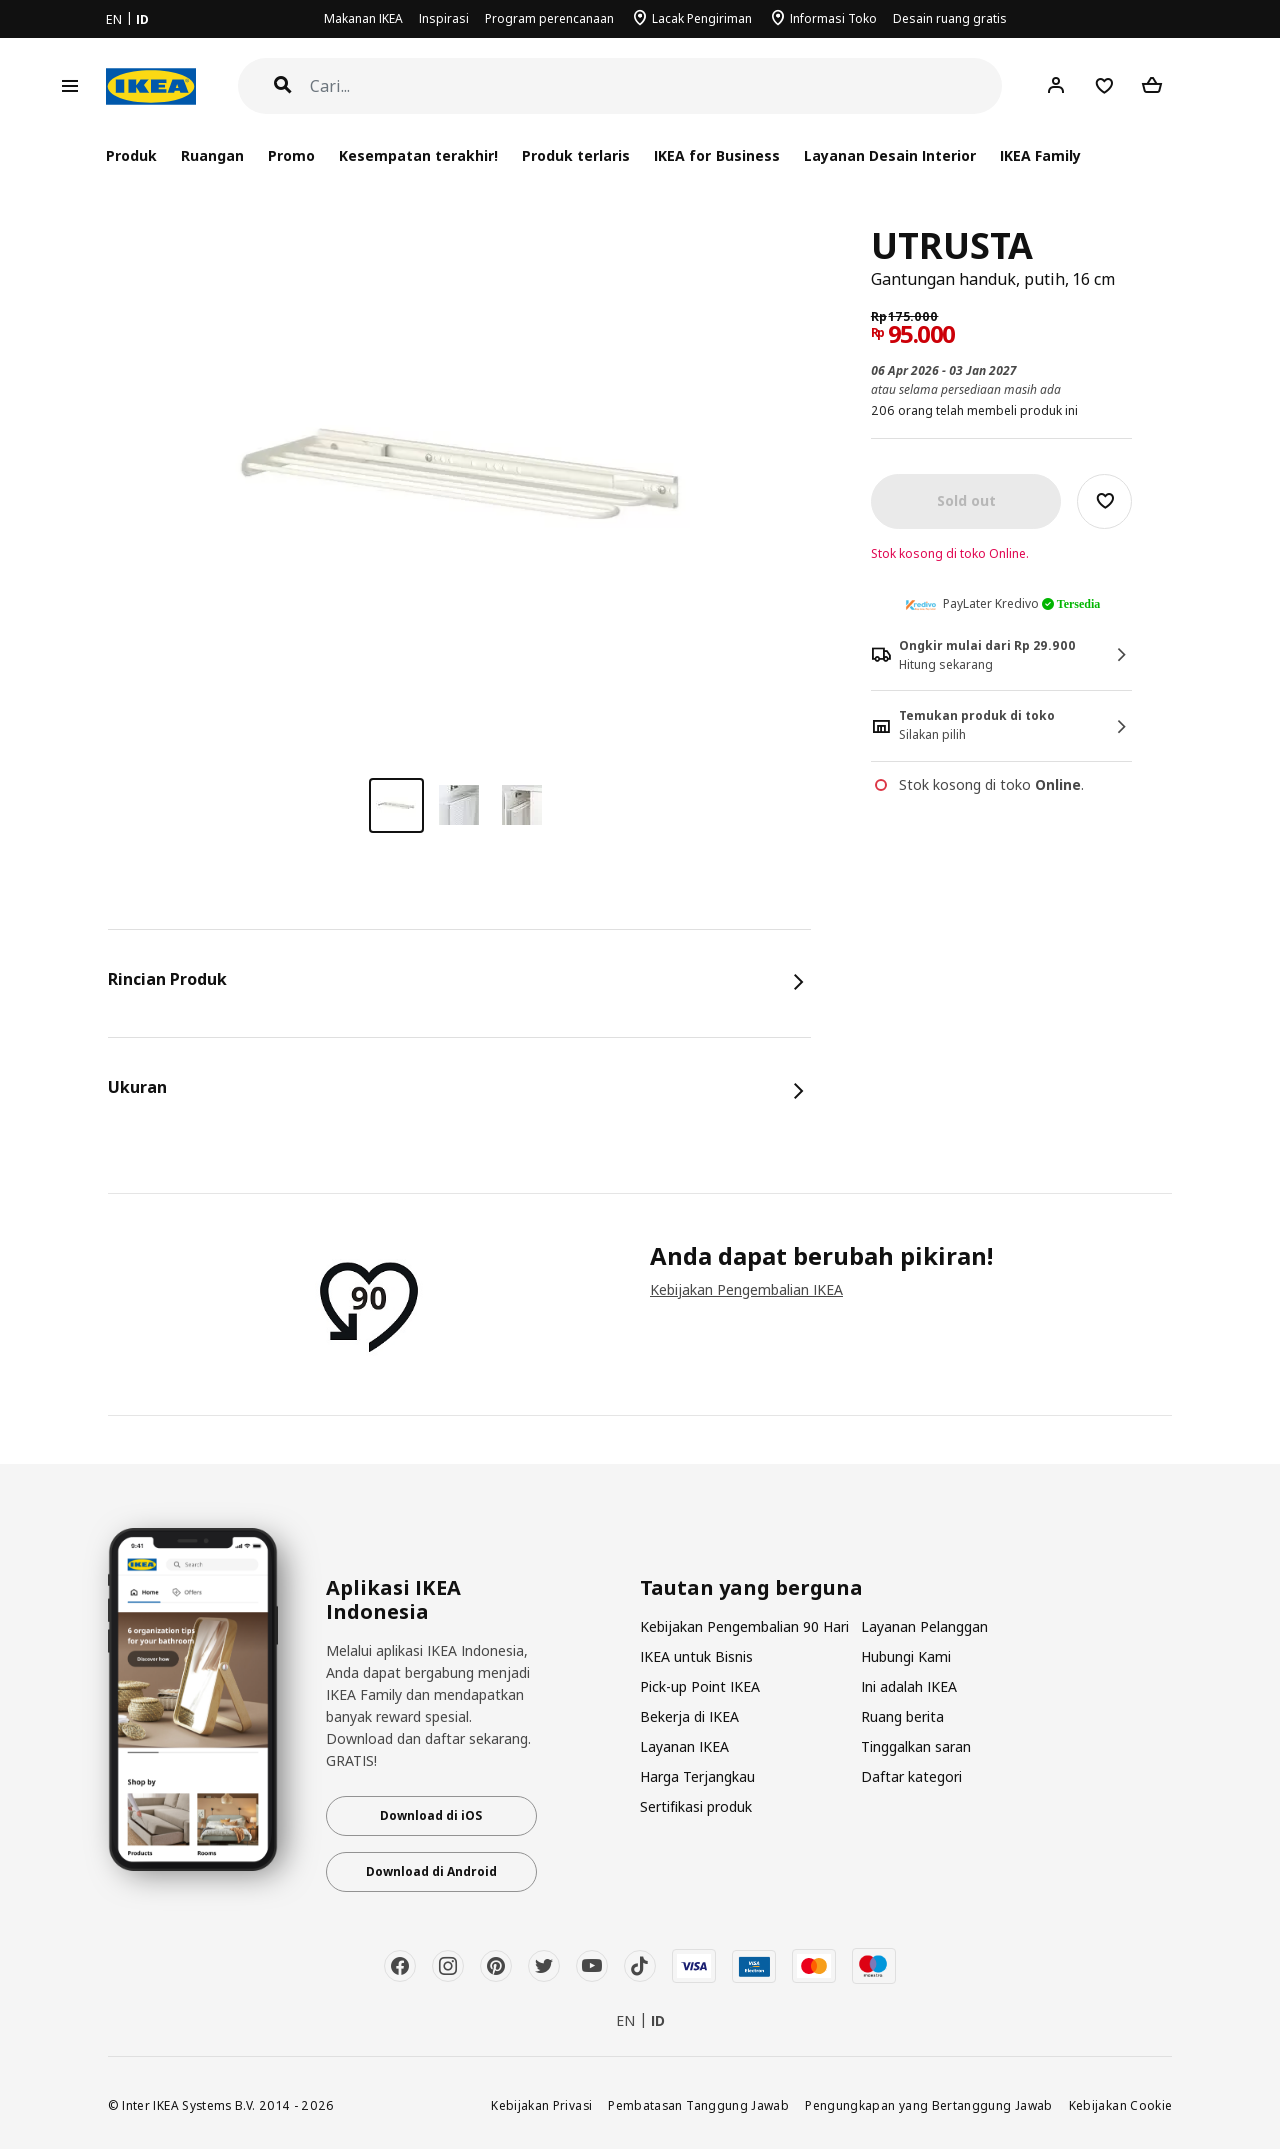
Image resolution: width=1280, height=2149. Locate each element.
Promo (291, 155)
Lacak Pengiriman (702, 18)
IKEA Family (1040, 155)
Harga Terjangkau (697, 1776)
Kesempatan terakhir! (418, 155)
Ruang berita (902, 1716)
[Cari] (656, 86)
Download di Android (431, 1871)
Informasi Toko (833, 18)
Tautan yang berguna (751, 1588)
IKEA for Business (716, 155)
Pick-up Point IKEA (700, 1686)
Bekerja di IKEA (689, 1716)
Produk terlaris (576, 155)
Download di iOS (431, 1815)
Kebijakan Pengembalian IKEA (746, 1289)
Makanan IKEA (363, 18)
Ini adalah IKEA (909, 1686)
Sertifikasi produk (696, 1806)
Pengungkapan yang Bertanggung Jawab (929, 2105)
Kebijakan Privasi (541, 2105)
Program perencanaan (549, 18)
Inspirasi (444, 18)
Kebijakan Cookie (1121, 2105)
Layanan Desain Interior (890, 155)
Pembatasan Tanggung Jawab (698, 2105)
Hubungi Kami (906, 1656)
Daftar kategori (911, 1776)
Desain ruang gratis (950, 18)
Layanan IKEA (684, 1746)
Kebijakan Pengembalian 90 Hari (744, 1626)
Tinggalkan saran (916, 1746)
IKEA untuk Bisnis (696, 1656)
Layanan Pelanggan (924, 1626)
